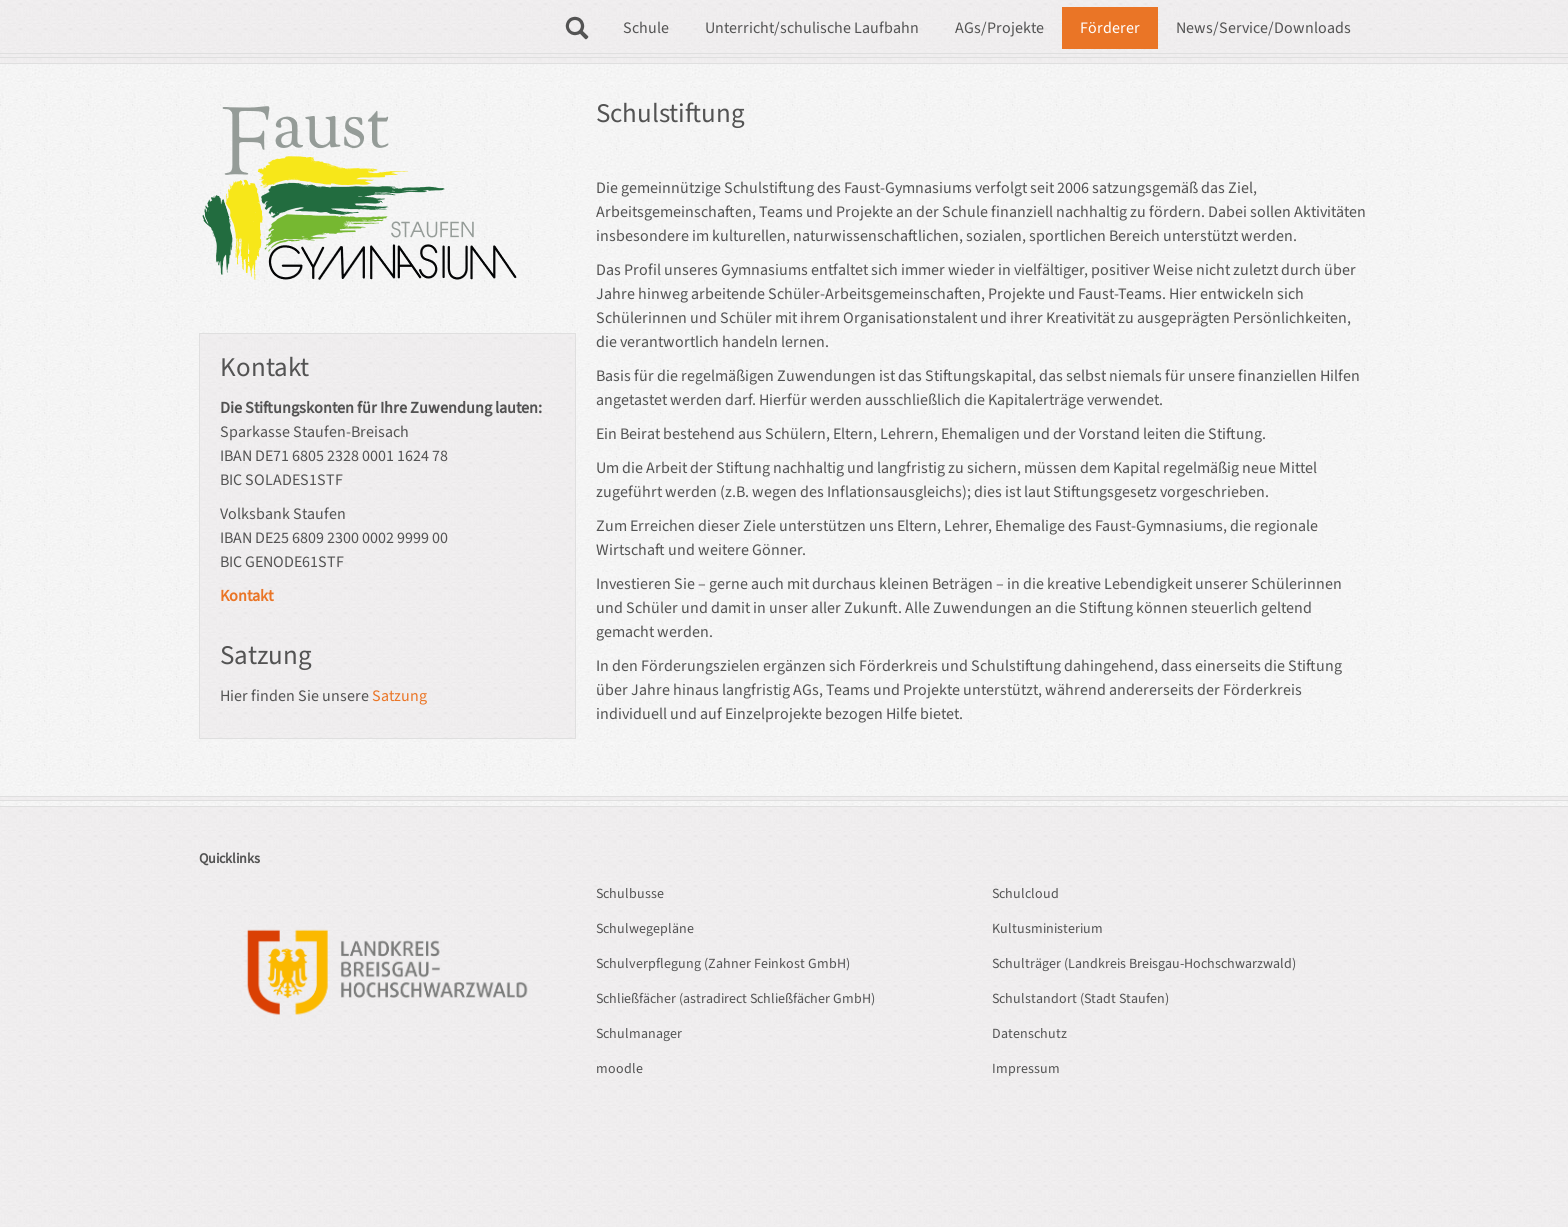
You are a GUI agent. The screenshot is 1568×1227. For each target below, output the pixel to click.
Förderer (1110, 28)
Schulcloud (1025, 894)
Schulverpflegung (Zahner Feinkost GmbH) (723, 964)
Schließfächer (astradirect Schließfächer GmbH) (735, 999)
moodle (619, 1069)
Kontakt (246, 596)
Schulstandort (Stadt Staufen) (1080, 999)
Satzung (399, 696)
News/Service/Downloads (1263, 28)
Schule (646, 28)
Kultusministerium (1047, 929)
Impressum (1026, 1069)
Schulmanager (639, 1034)
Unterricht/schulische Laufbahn (812, 28)
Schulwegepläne (645, 929)
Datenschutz (1029, 1034)
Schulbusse (630, 894)
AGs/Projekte (999, 28)
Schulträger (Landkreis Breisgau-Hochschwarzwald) (1144, 964)
